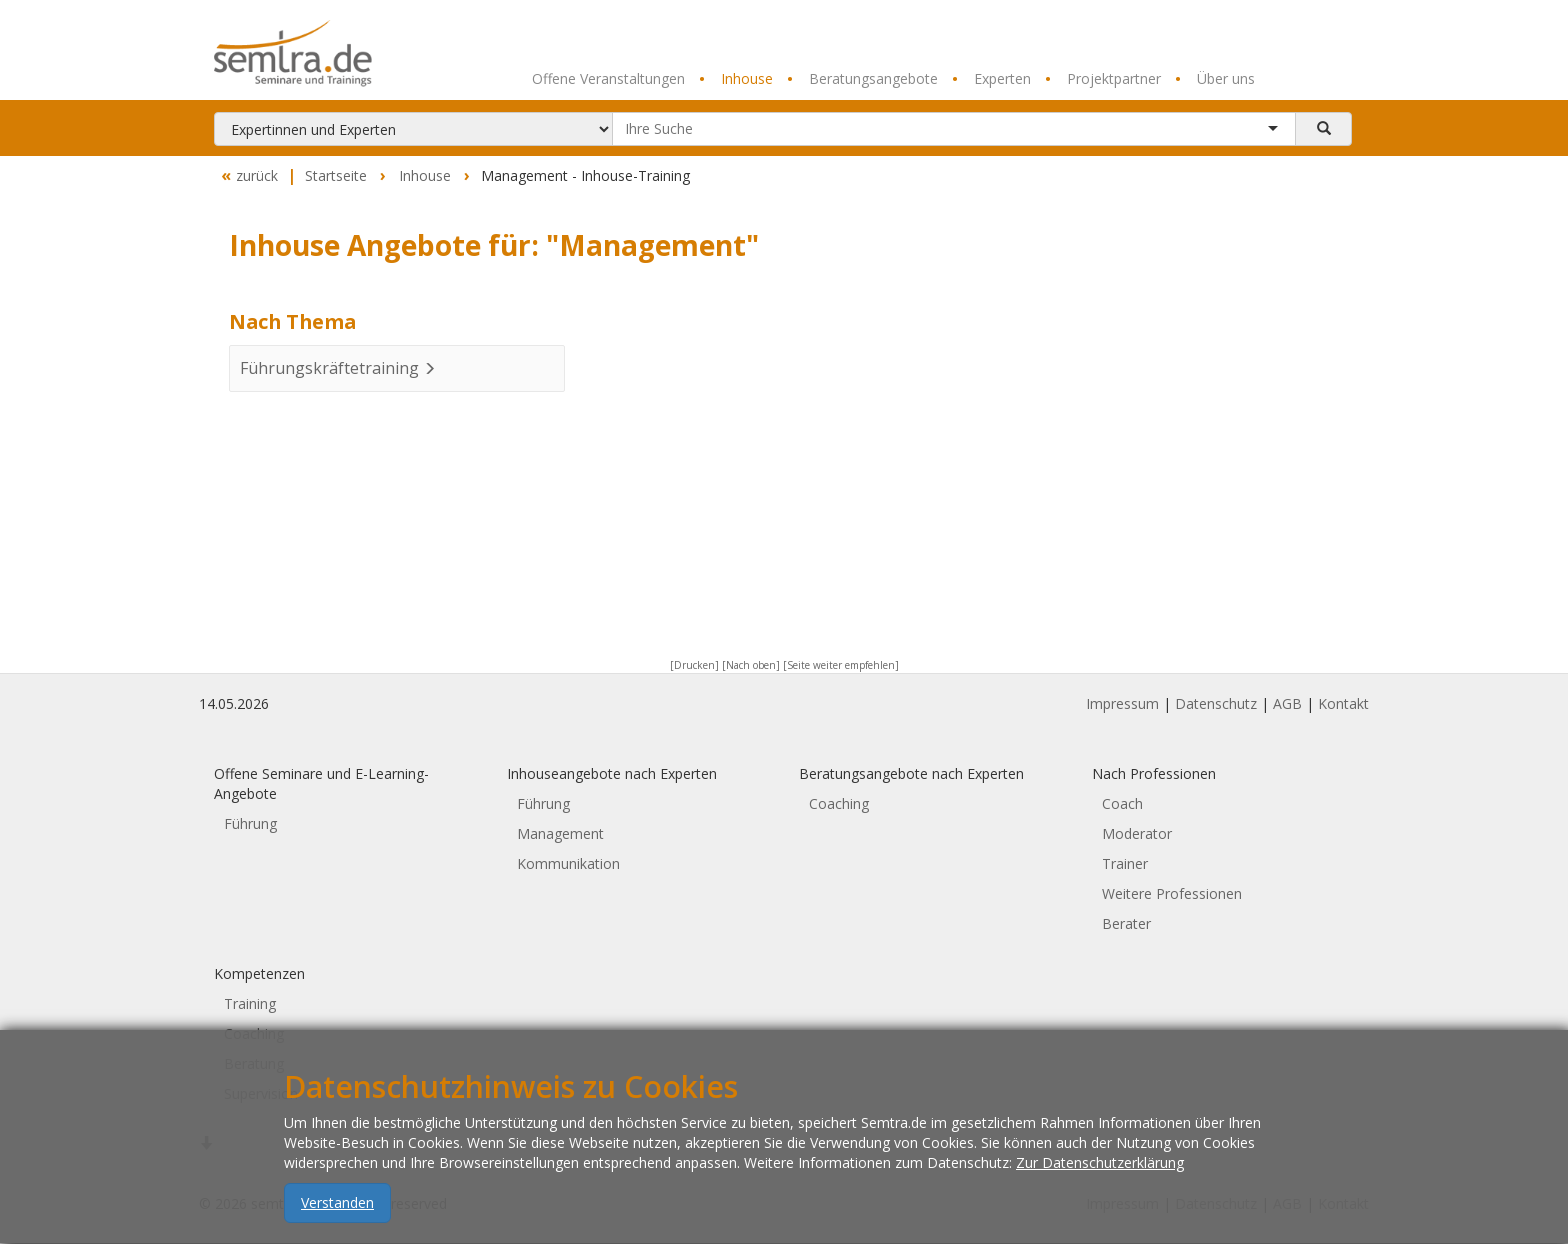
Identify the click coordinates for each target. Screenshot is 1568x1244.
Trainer (1125, 863)
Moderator (1137, 833)
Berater (1126, 923)
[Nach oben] (751, 665)
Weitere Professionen (1172, 893)
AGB (1287, 703)
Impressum (1122, 703)
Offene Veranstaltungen (608, 78)
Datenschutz (1216, 703)
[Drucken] (694, 665)
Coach (1122, 803)
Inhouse (736, 79)
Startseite (336, 175)
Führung (250, 823)
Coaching (839, 803)
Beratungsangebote (862, 79)
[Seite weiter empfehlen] (841, 665)
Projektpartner (1103, 79)
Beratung (254, 1063)
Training (250, 1003)
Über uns (1215, 79)
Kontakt (1343, 703)
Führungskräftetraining (338, 368)
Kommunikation (568, 863)
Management (560, 833)
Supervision (261, 1093)
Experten (991, 79)
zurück (247, 176)
